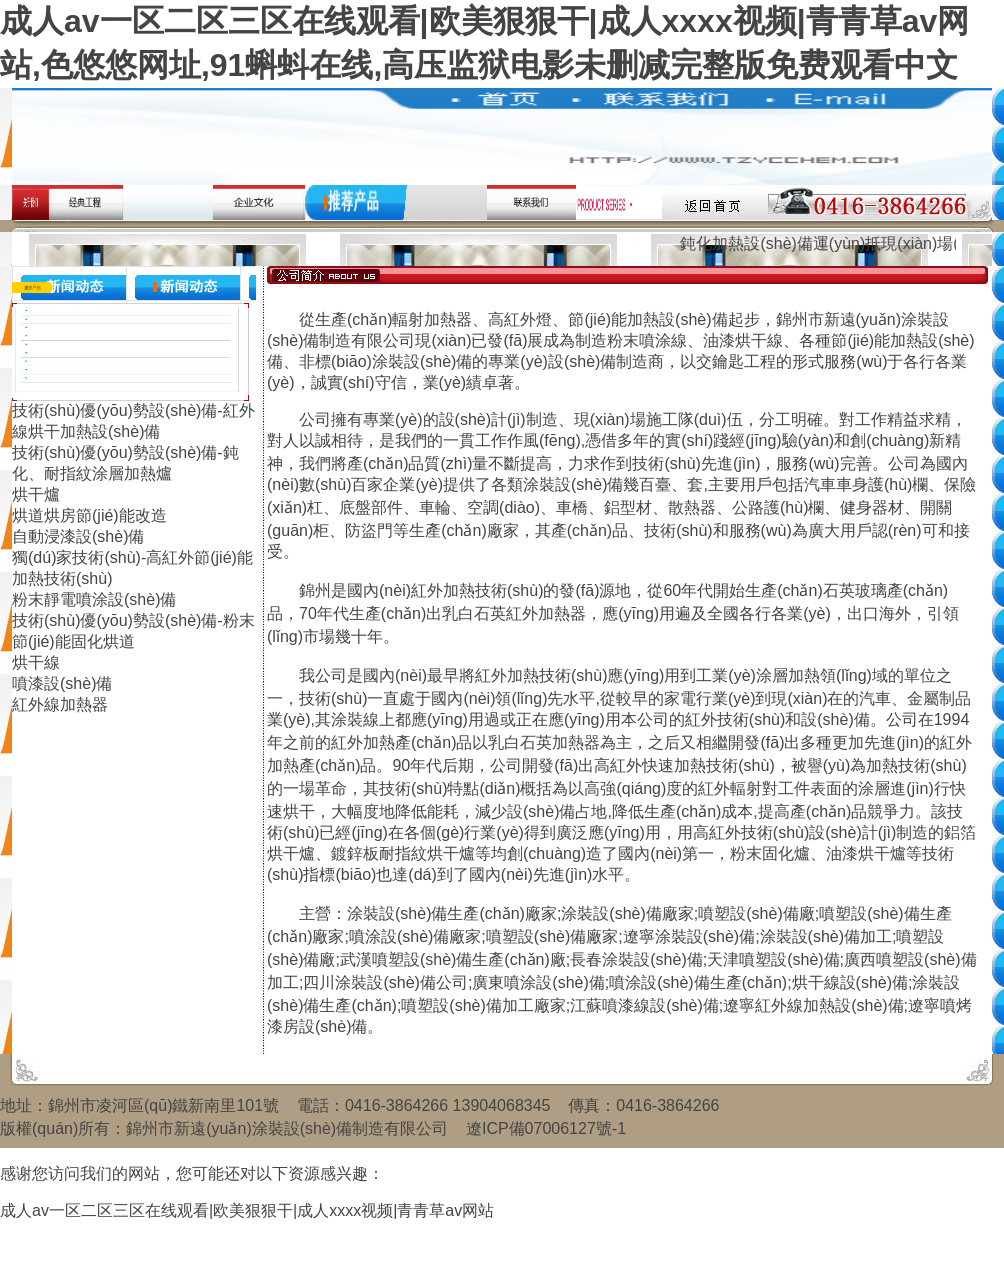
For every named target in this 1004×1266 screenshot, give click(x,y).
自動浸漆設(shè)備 (78, 536)
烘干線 (36, 662)
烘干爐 (36, 494)
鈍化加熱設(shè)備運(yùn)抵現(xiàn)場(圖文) (842, 243)
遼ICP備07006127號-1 (546, 1128)
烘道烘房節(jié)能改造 (89, 515)
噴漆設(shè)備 (62, 683)
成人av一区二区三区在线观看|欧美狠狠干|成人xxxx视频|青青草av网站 (247, 1210)
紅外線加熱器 (60, 704)
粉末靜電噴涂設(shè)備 (94, 599)
